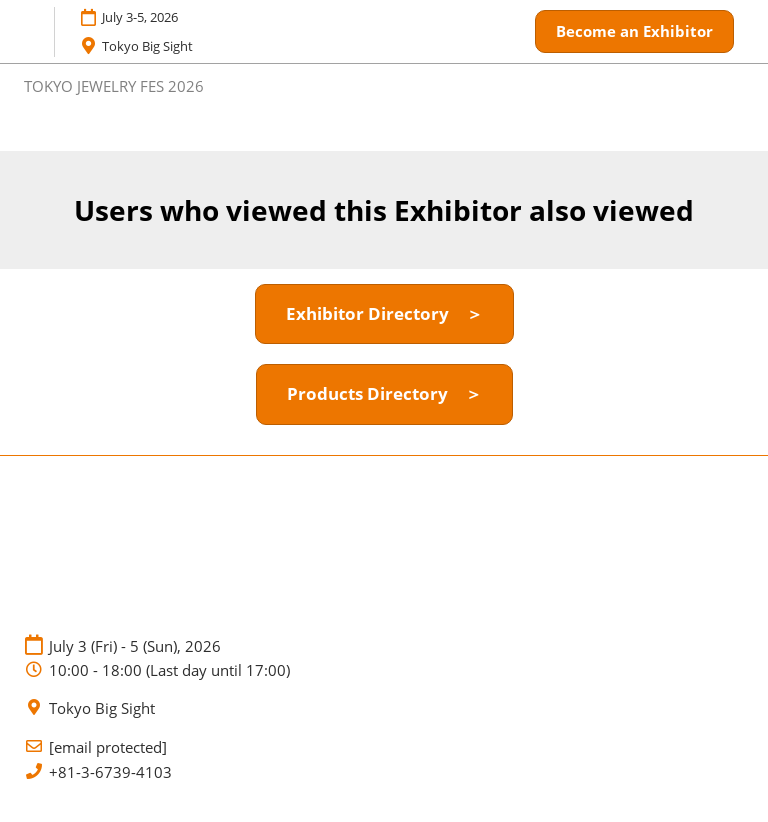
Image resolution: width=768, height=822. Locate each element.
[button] (634, 32)
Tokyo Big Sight (102, 708)
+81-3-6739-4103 (110, 772)
